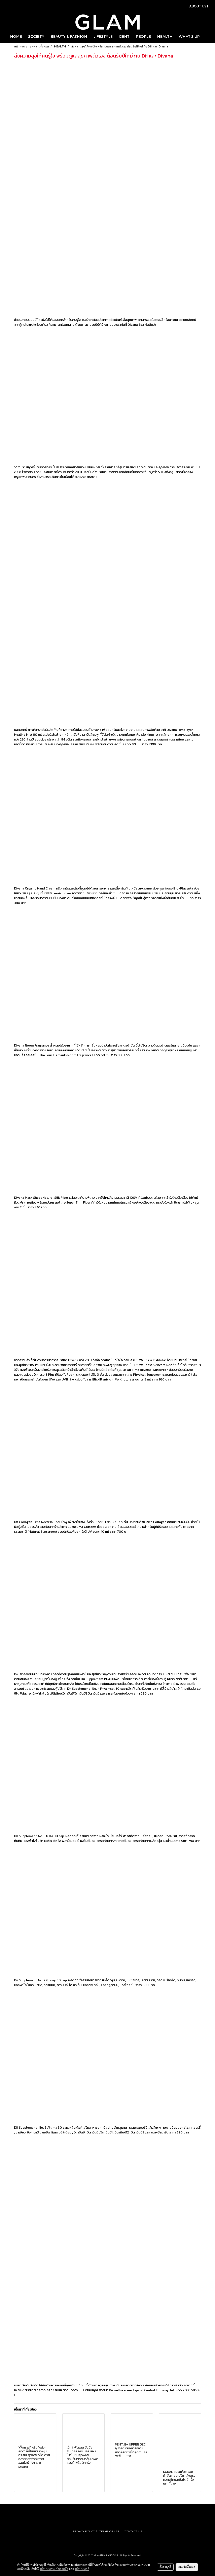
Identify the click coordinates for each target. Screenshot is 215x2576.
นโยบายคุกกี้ (82, 2569)
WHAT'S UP (189, 36)
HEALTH (165, 36)
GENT (124, 36)
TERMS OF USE (109, 2531)
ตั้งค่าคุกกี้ (165, 2567)
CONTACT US (133, 2531)
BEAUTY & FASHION (68, 36)
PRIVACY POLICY (84, 2531)
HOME (16, 36)
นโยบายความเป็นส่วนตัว (54, 2569)
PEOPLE (143, 36)
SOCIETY (36, 36)
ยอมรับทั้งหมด (186, 2567)
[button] (206, 36)
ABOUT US (197, 6)
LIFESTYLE (103, 36)
